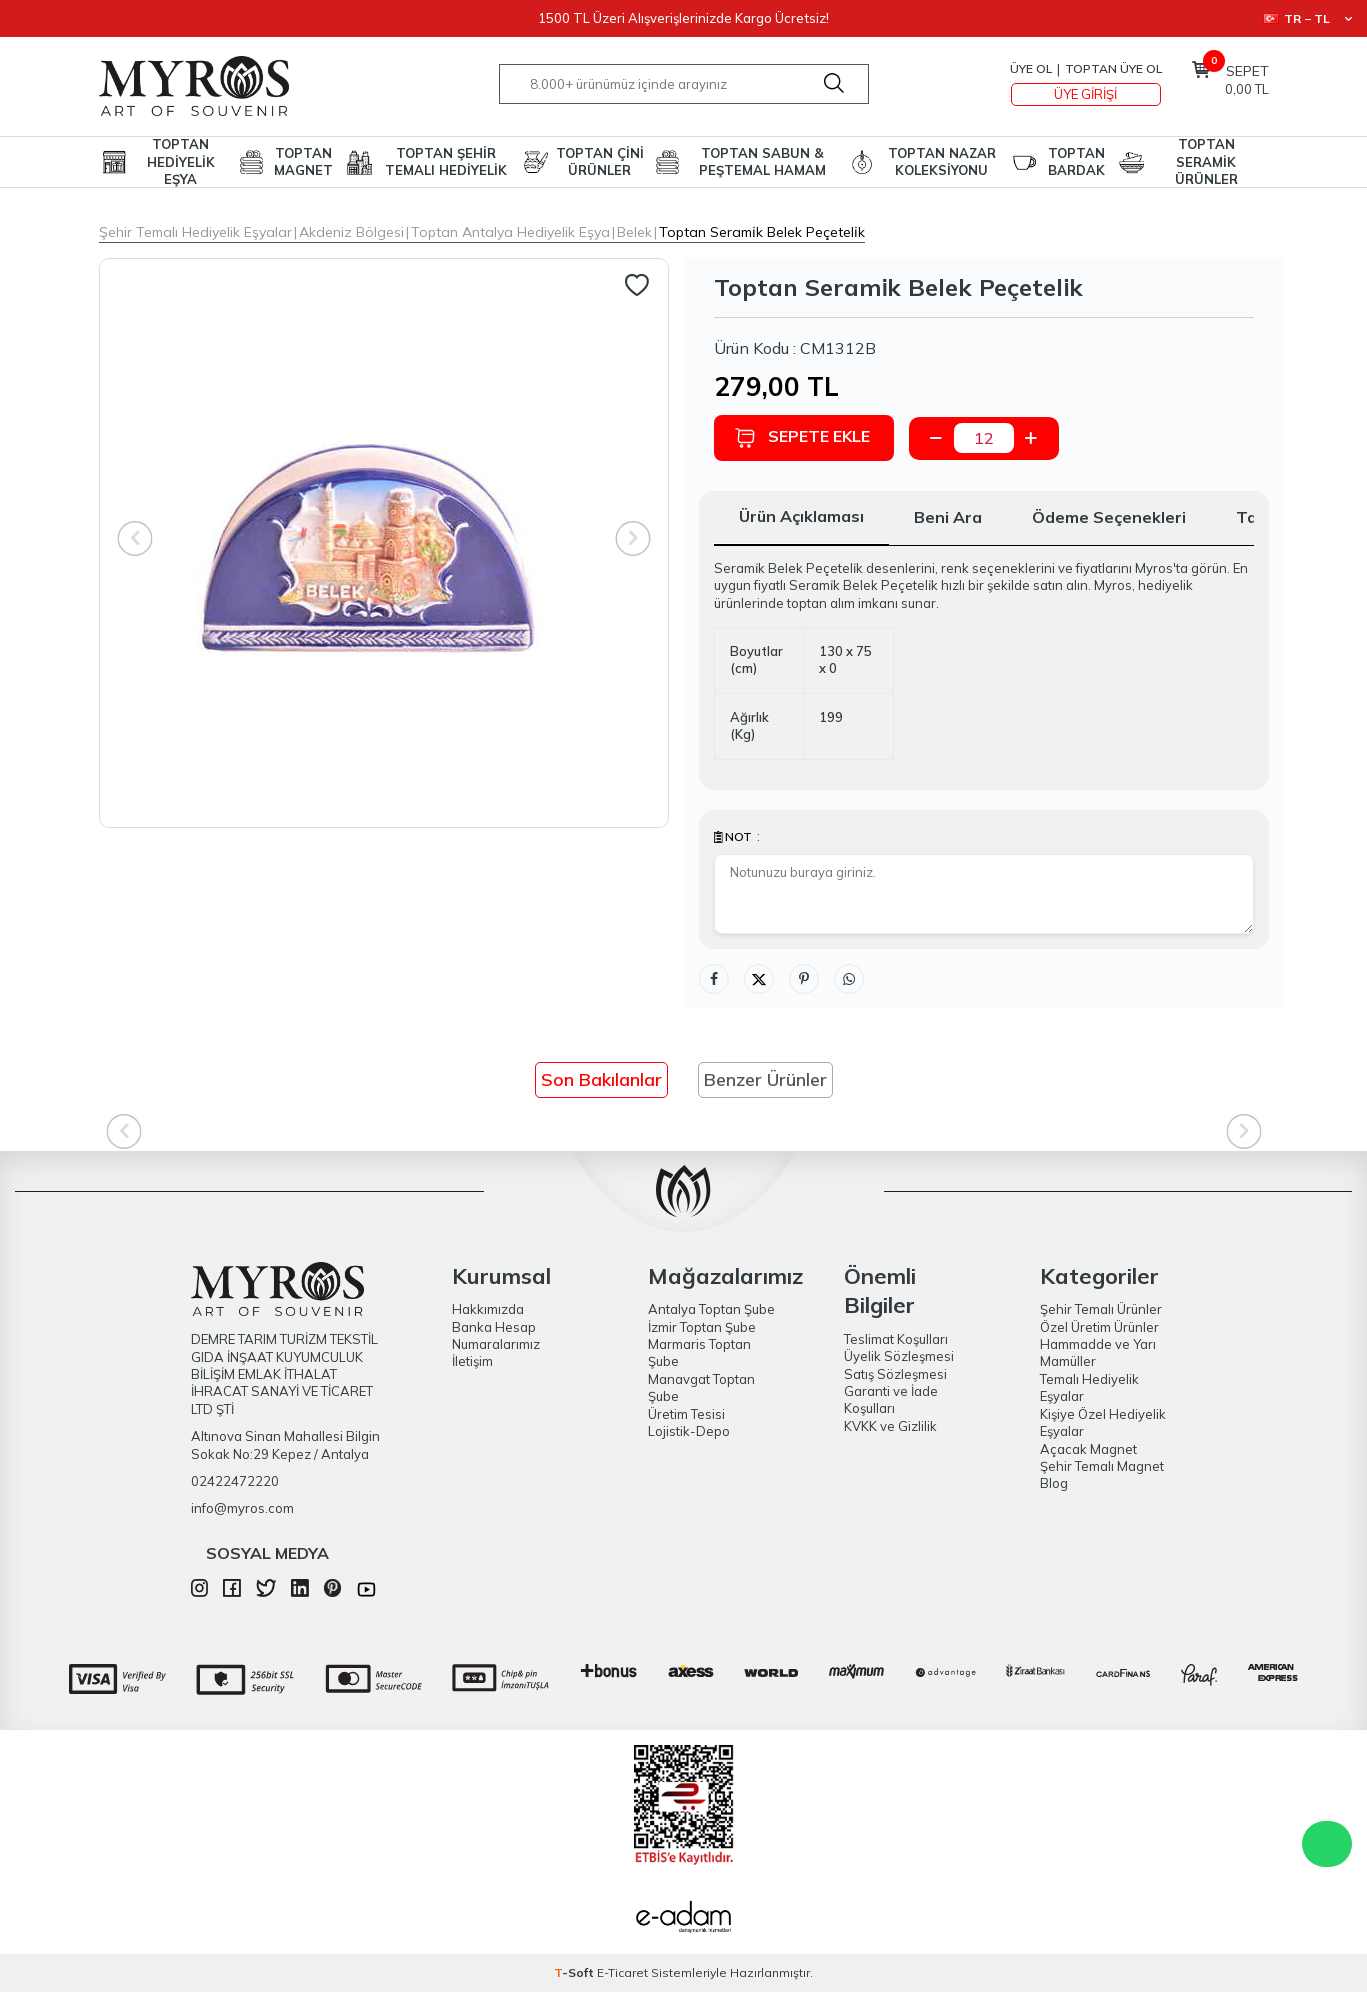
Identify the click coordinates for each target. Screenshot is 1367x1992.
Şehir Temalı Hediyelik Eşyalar (195, 232)
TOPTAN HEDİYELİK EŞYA (181, 162)
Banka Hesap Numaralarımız (496, 1335)
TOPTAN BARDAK (1076, 161)
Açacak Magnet (1088, 1449)
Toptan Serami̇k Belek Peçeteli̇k (762, 232)
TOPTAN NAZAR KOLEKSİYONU (942, 161)
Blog (1054, 1483)
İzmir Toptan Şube (702, 1327)
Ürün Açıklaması (801, 516)
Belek (634, 232)
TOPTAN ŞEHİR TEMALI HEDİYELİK (446, 161)
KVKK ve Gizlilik (890, 1426)
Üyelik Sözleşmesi (899, 1356)
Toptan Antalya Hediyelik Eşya (510, 232)
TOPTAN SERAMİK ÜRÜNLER (1206, 162)
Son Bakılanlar (601, 1079)
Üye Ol (1031, 68)
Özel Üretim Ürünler (1099, 1327)
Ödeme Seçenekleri (1109, 517)
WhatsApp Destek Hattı (1327, 1844)
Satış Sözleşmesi (895, 1374)
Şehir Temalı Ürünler (1101, 1309)
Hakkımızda (488, 1309)
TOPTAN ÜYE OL (1113, 68)
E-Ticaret (622, 1972)
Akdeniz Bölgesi (351, 232)
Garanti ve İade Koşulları (891, 1399)
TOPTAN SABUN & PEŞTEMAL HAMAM (762, 161)
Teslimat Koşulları (896, 1339)
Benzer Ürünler (765, 1079)
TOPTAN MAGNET (303, 161)
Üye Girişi (1085, 94)
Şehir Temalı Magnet (1102, 1466)
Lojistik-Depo (689, 1431)
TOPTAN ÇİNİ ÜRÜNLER (600, 161)
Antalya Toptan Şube (711, 1309)
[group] (384, 543)
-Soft (575, 1972)
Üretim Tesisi (686, 1414)
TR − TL (1307, 18)
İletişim (472, 1361)
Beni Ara (948, 517)
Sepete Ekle (802, 437)
